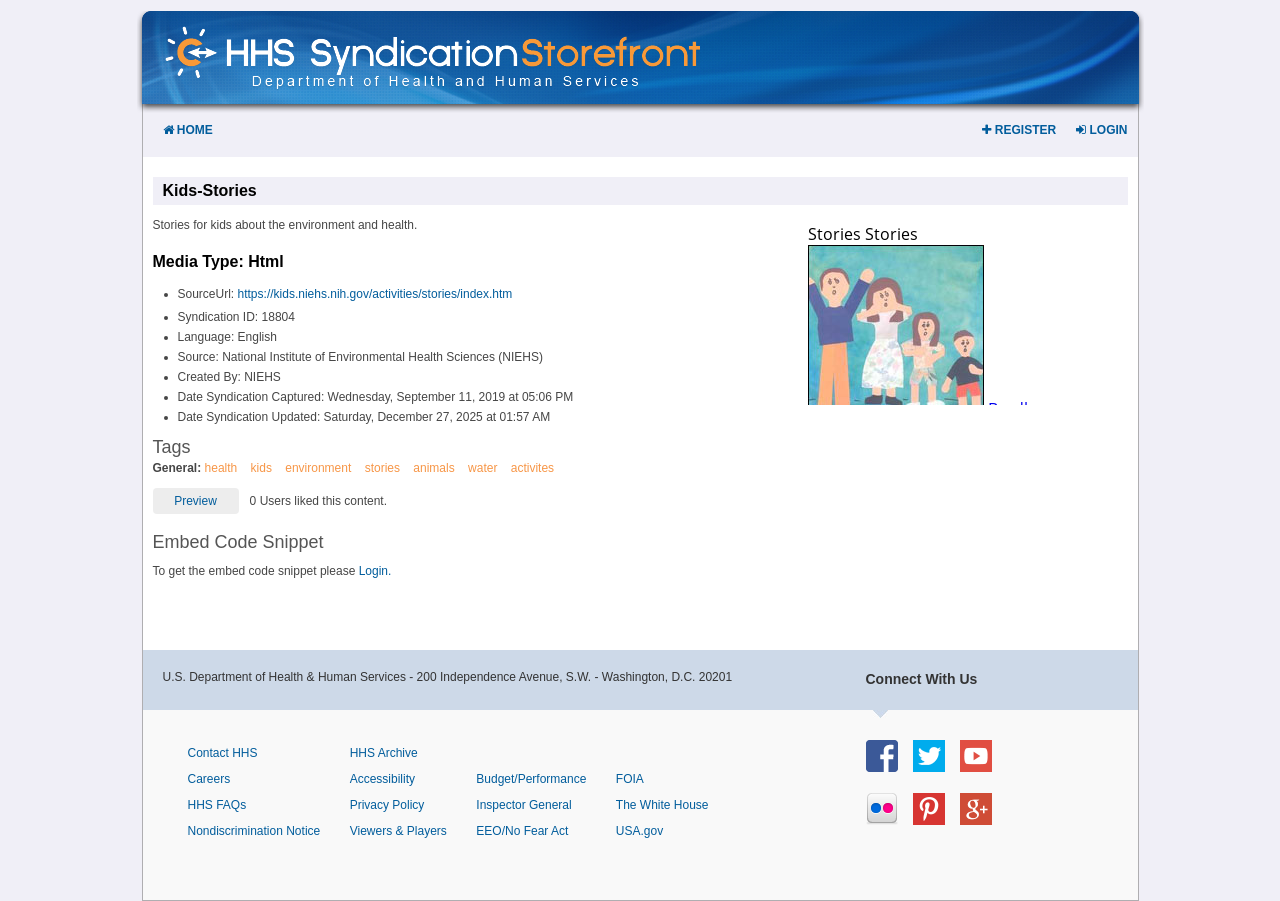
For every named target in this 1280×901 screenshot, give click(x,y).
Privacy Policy (387, 805)
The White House (662, 805)
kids (261, 468)
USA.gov (639, 831)
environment (318, 468)
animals (433, 468)
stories (382, 468)
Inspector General (523, 805)
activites (532, 468)
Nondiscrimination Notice (254, 831)
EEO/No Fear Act (522, 831)
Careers (209, 779)
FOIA (630, 779)
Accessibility (382, 779)
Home (188, 130)
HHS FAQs (217, 805)
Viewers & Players (398, 831)
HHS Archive (384, 753)
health (221, 468)
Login (1101, 130)
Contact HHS (223, 753)
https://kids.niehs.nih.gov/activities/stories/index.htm (375, 294)
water (482, 468)
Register (1019, 130)
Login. (375, 571)
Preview (195, 501)
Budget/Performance (531, 779)
